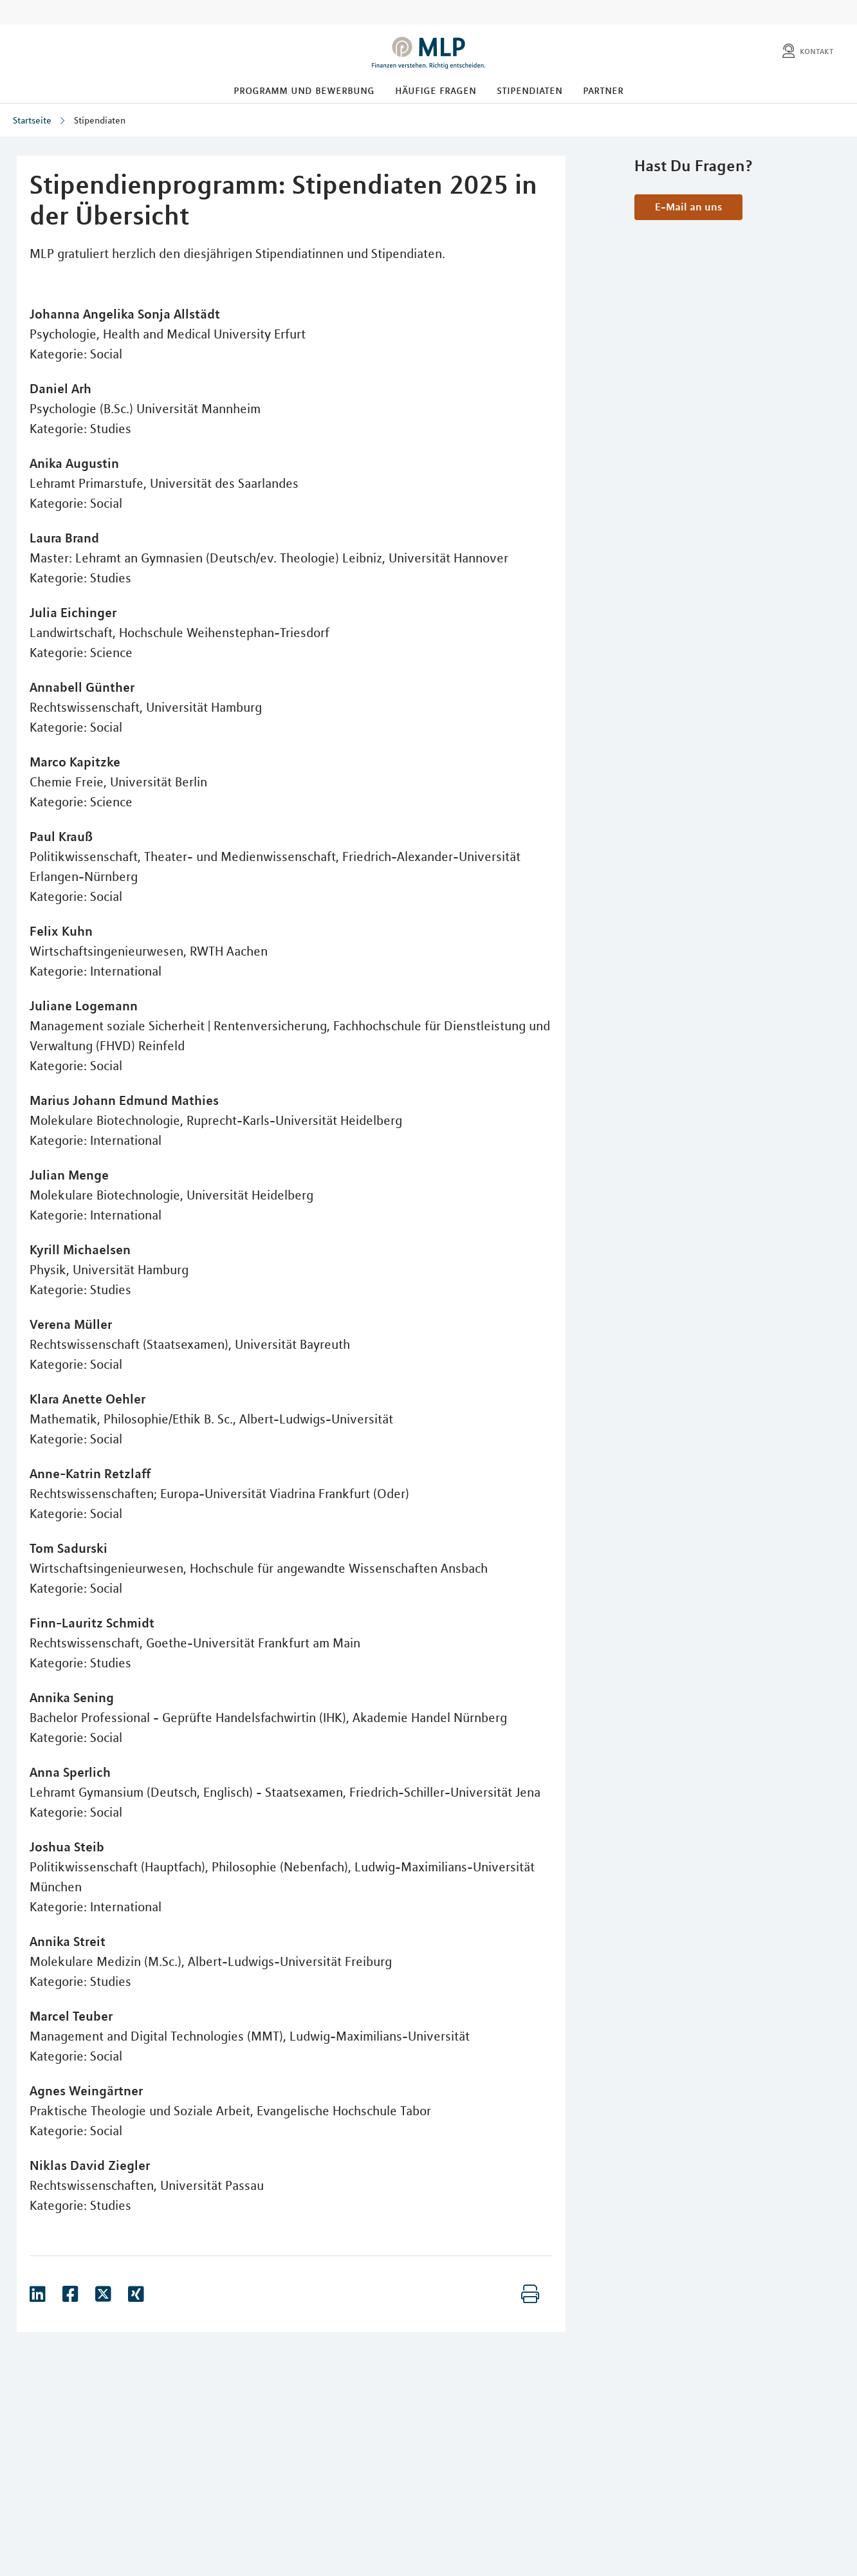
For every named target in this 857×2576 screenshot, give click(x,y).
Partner (603, 90)
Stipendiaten (529, 90)
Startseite (32, 120)
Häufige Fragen (435, 90)
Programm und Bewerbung (304, 90)
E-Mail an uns (688, 206)
